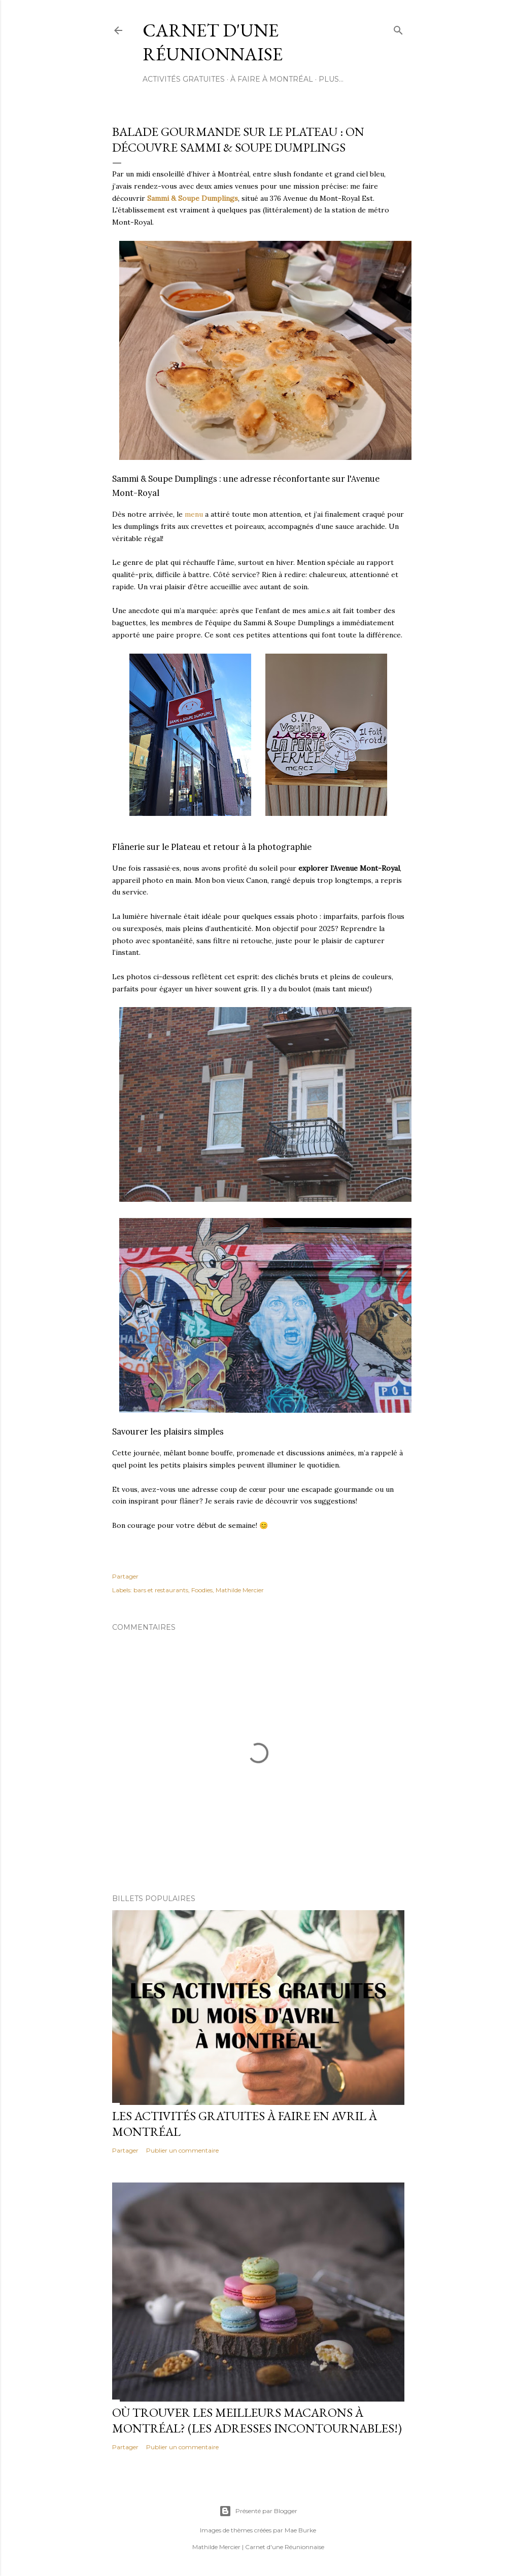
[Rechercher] (398, 28)
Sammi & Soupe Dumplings (192, 198)
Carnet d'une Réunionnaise (213, 42)
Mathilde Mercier (240, 1590)
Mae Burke (300, 2530)
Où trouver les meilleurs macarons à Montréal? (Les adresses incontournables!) (257, 2420)
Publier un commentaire (182, 2150)
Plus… (331, 79)
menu (194, 514)
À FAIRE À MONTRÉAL (271, 79)
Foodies (202, 1590)
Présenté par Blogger (258, 2511)
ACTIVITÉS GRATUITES (184, 79)
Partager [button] (125, 1576)
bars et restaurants (160, 1590)
